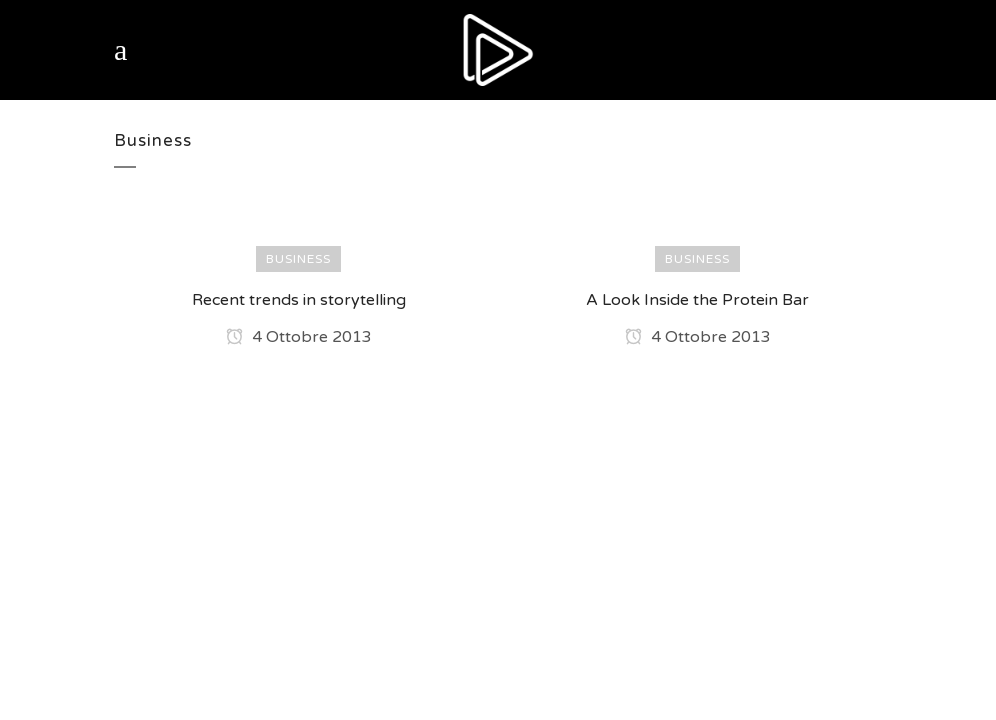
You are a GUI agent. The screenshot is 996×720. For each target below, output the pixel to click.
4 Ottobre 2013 (299, 337)
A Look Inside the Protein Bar (697, 300)
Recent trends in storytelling (299, 300)
